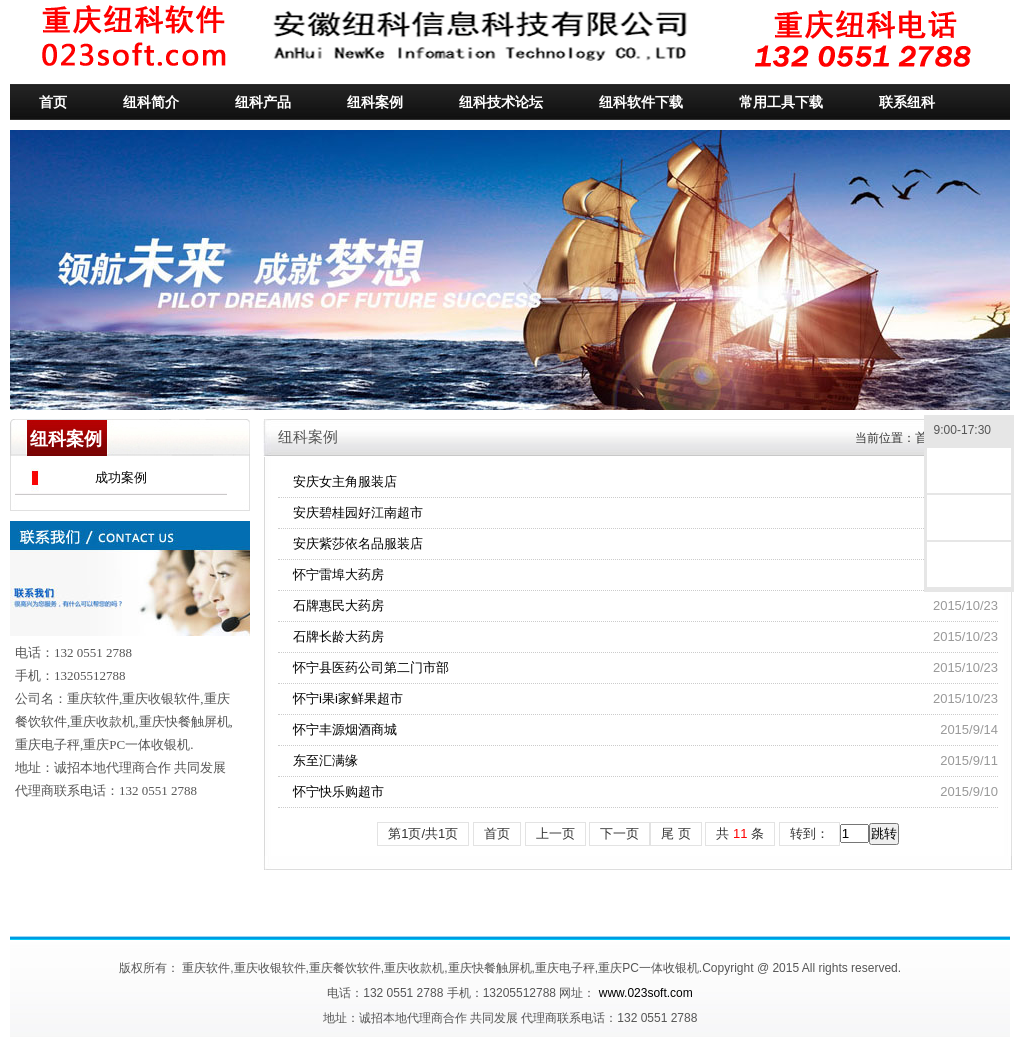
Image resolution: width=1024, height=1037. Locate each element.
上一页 (555, 833)
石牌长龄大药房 (338, 636)
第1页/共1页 (423, 833)
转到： (809, 833)
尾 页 (676, 833)
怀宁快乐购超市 (338, 791)
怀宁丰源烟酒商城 (345, 729)
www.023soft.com (646, 993)
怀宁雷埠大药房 (338, 574)
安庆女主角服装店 (345, 481)
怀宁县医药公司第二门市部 (371, 667)
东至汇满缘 (325, 760)
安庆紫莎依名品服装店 (358, 543)
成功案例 (121, 477)
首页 (497, 833)
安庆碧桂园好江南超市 (358, 512)
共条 (740, 833)
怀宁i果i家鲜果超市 (348, 698)
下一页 (619, 833)
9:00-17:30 (969, 431)
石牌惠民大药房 (338, 605)
